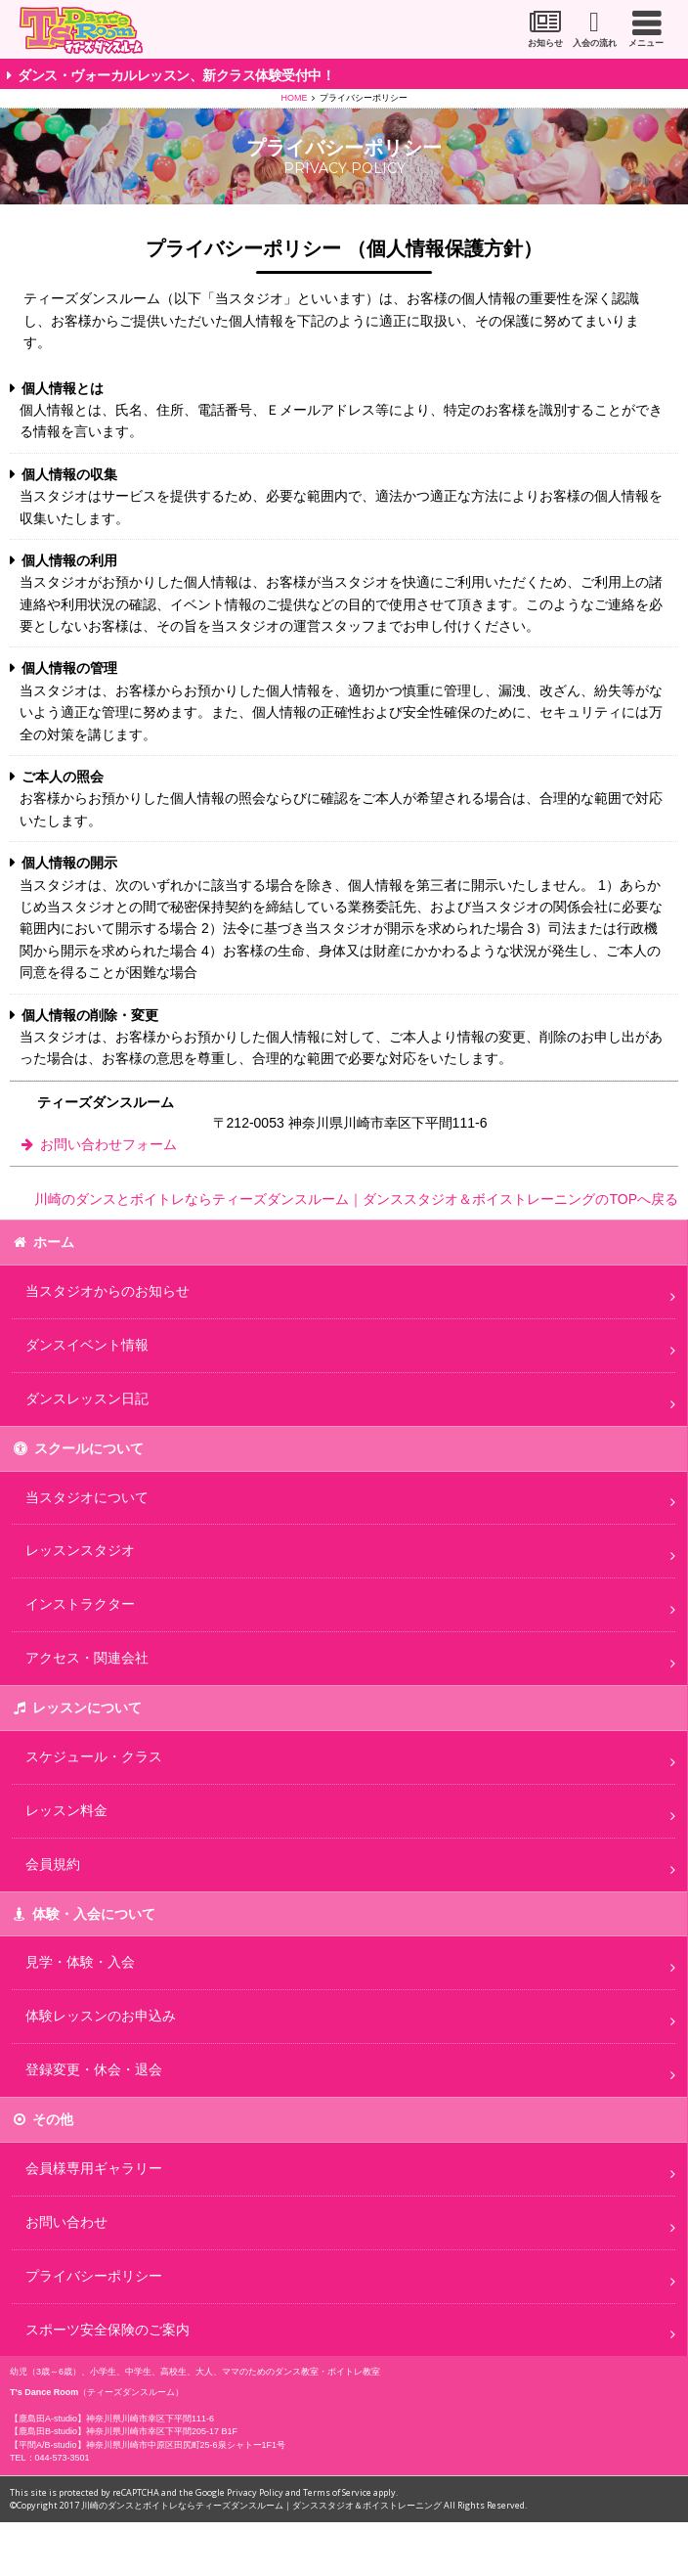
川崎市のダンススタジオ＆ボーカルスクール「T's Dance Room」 (81, 30)
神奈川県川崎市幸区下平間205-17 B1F (161, 2431)
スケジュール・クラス (93, 1756)
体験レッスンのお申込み (100, 2015)
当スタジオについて (87, 1497)
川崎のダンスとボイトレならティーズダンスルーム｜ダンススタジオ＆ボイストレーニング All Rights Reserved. (304, 2505)
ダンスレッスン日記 (87, 1398)
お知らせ (545, 43)
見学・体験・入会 (80, 1962)
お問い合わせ (66, 2222)
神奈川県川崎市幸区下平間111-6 (150, 2418)
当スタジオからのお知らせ (107, 1291)
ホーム (53, 1242)
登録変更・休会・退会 (93, 2069)
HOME (294, 98)
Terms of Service (337, 2492)
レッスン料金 (66, 1810)
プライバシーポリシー (93, 2276)
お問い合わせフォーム (108, 1144)
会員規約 (52, 1864)
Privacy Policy (255, 2492)
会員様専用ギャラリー (93, 2168)
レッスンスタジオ (80, 1550)
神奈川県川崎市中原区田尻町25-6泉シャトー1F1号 (186, 2445)
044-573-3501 (62, 2458)
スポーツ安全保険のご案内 (107, 2329)
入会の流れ (595, 43)
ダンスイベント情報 (87, 1345)
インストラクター (80, 1604)
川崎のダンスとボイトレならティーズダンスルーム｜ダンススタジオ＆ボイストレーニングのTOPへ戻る (356, 1199)
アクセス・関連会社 (87, 1658)
